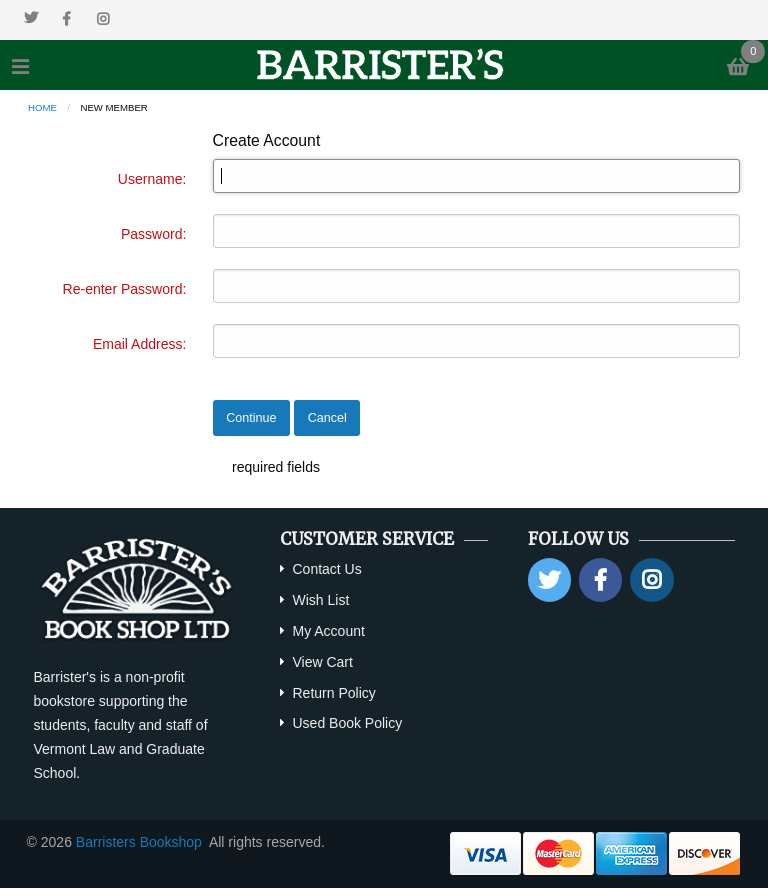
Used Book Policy (347, 723)
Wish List (320, 600)
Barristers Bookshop (139, 842)
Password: (153, 234)
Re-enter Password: (125, 289)
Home (42, 107)
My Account (328, 631)
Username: (152, 179)
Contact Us (326, 569)
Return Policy (333, 693)
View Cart (322, 662)
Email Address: (139, 344)
